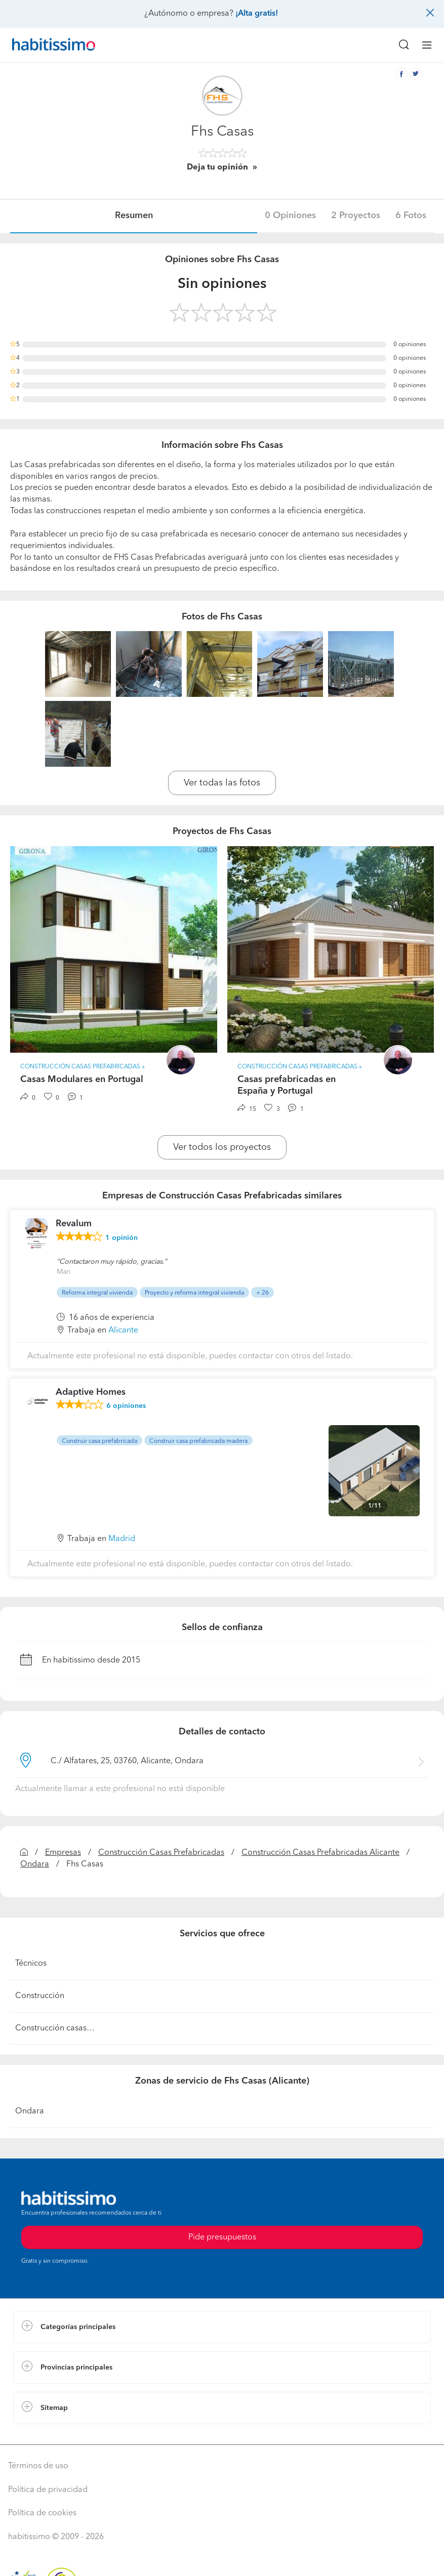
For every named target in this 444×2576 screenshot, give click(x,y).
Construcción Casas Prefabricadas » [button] (82, 1067)
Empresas (63, 1853)
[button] (222, 2327)
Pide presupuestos (222, 2237)
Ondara (34, 1864)
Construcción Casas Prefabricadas (161, 1853)
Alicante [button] (123, 1330)
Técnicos (31, 1964)
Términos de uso (38, 2466)
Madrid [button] (121, 1539)
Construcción (39, 1996)
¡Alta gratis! (256, 14)
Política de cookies (42, 2513)
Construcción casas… (55, 2028)
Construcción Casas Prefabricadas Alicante (320, 1853)
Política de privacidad (48, 2490)
